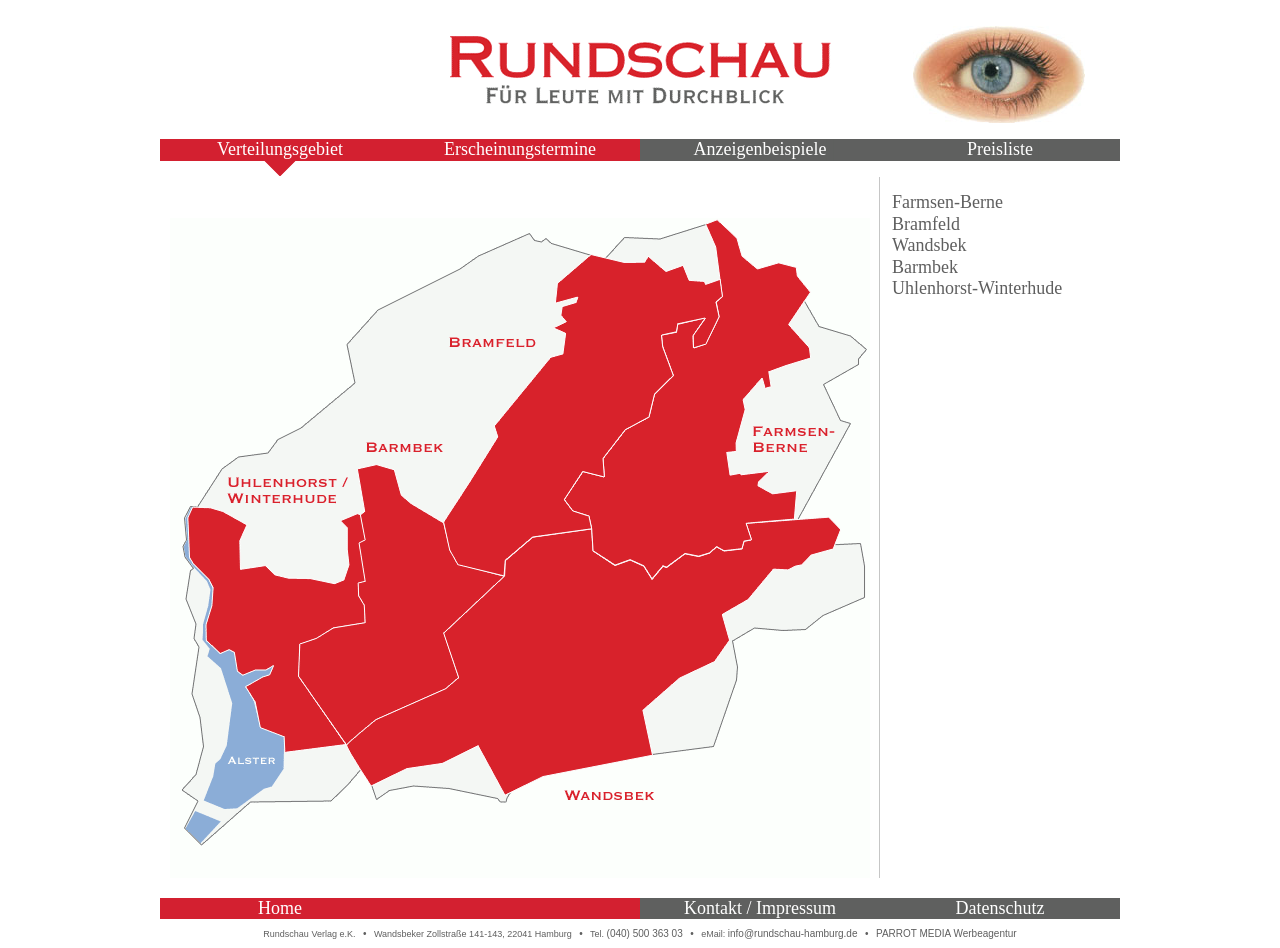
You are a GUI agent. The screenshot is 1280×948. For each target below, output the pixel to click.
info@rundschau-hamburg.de (793, 933)
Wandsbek (929, 245)
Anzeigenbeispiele (760, 149)
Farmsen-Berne (947, 202)
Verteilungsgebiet (280, 149)
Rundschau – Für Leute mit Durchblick (640, 70)
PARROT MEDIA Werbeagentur (946, 933)
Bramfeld (926, 224)
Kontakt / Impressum (760, 908)
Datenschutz (1000, 908)
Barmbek (925, 267)
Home (280, 908)
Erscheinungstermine (520, 149)
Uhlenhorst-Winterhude (977, 288)
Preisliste (1000, 149)
